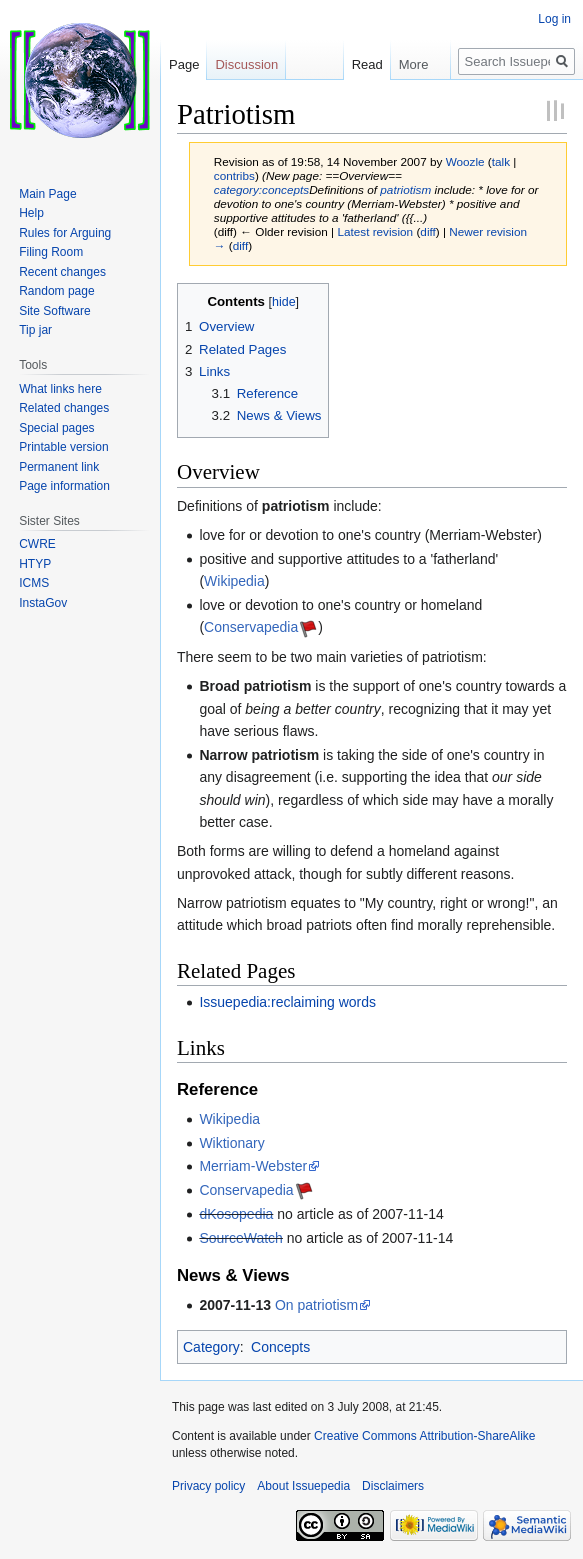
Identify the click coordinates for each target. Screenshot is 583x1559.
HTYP (35, 564)
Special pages (56, 428)
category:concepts (261, 189)
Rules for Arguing (65, 233)
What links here (60, 389)
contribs (234, 175)
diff (427, 231)
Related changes (64, 408)
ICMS (34, 583)
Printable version (63, 447)
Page (184, 64)
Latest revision (375, 231)
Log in (554, 19)
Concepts (280, 1347)
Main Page (47, 194)
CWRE (37, 544)
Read (356, 64)
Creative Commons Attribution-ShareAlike (424, 1436)
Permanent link (59, 467)
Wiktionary (231, 1143)
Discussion (246, 64)
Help (31, 213)
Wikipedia (234, 581)
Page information (64, 486)
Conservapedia (251, 627)
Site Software (54, 311)
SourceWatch (241, 1238)
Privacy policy (208, 1486)
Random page (56, 291)
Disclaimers (393, 1486)
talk (501, 161)
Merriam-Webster (253, 1166)
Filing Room (51, 252)
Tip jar (35, 330)
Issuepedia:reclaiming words (287, 1002)
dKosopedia (236, 1214)
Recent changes (62, 272)
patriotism (405, 189)
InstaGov (43, 603)
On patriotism (316, 1305)
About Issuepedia (303, 1486)
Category (211, 1347)
